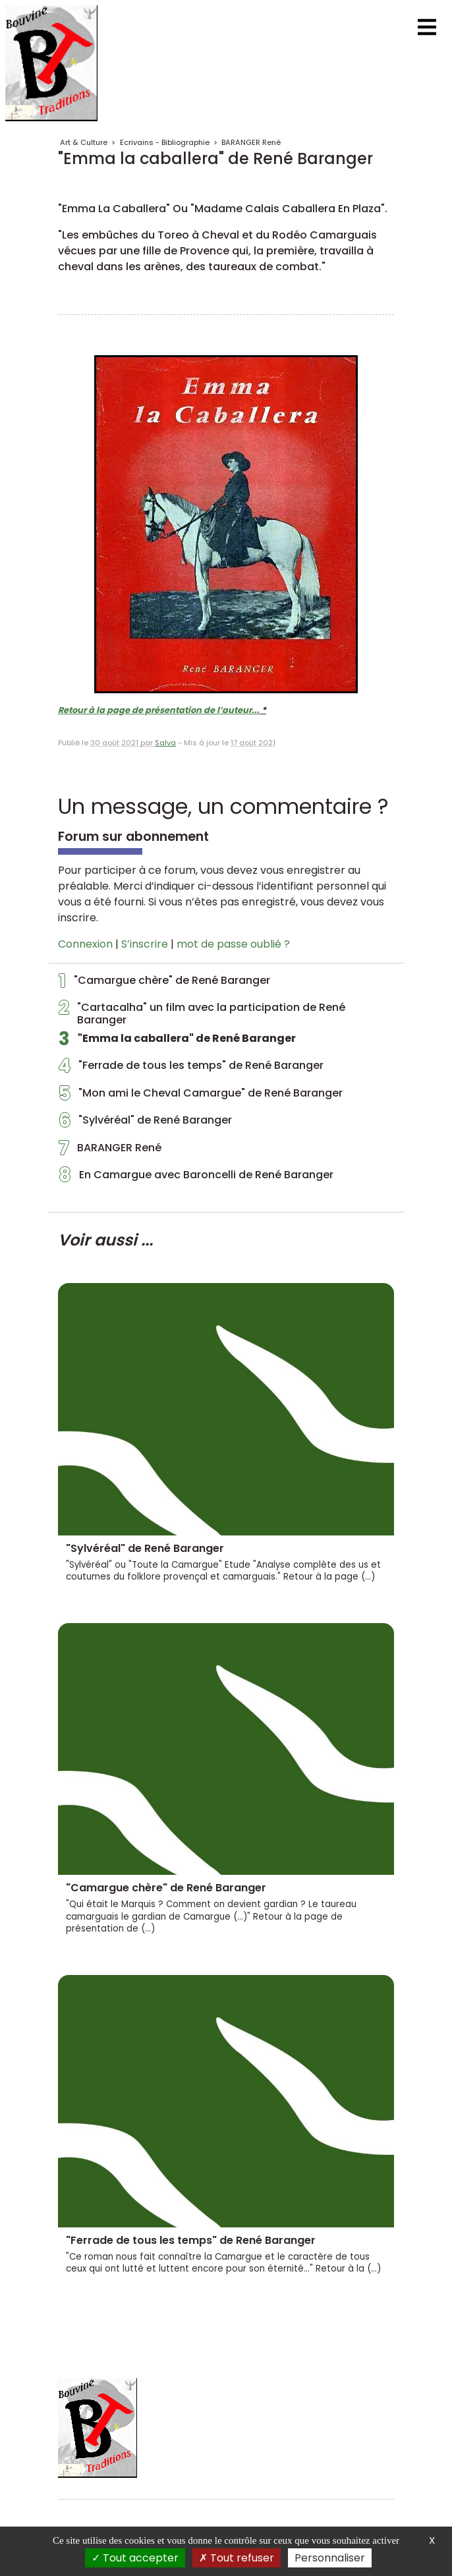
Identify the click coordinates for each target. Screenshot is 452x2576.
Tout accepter (135, 2557)
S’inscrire (144, 944)
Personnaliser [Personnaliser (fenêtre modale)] (330, 2557)
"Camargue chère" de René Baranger (164, 984)
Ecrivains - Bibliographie (165, 142)
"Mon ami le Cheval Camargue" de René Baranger (201, 1096)
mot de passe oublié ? (233, 944)
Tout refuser (236, 2557)
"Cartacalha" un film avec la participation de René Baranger (202, 1013)
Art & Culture (83, 142)
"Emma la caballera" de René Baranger (177, 1042)
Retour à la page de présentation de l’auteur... (159, 710)
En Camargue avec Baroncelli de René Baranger (196, 1178)
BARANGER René (251, 142)
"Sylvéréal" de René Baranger (145, 1123)
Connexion (85, 944)
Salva (165, 742)
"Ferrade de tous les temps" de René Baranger (191, 1069)
